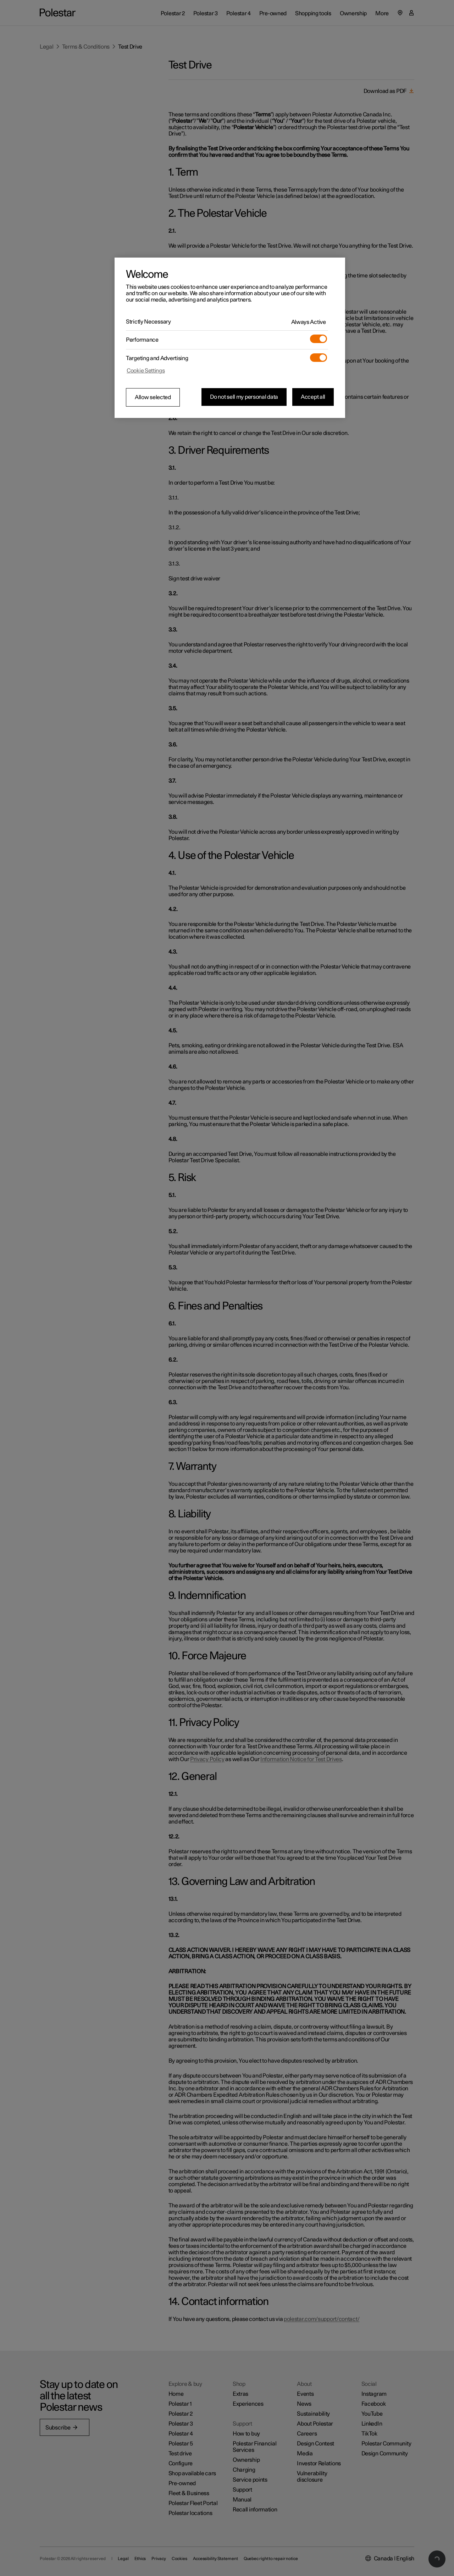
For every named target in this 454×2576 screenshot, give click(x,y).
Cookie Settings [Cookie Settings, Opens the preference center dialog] (146, 371)
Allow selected (153, 397)
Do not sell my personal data (244, 397)
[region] (230, 338)
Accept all (313, 397)
